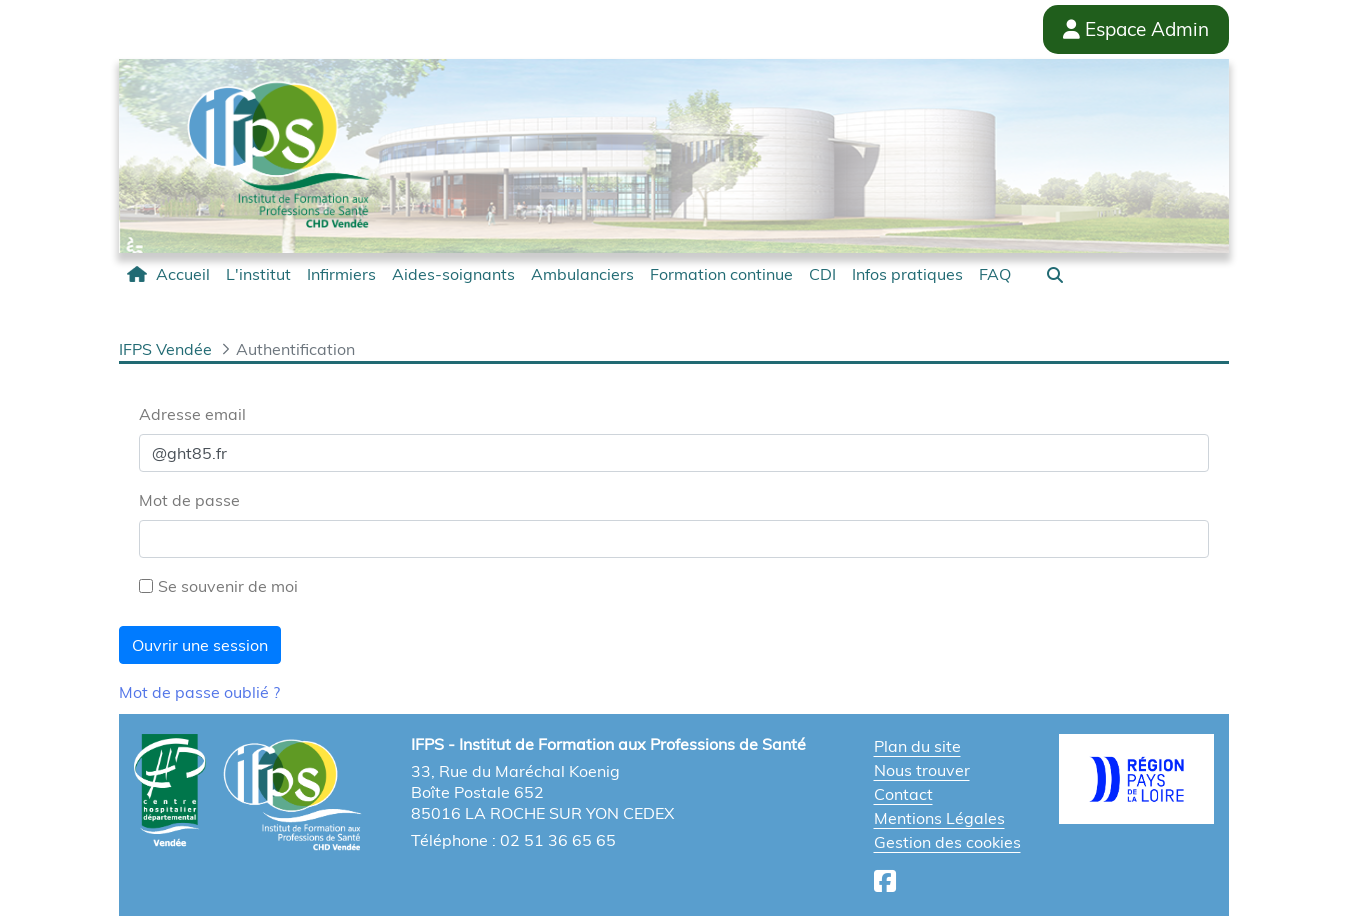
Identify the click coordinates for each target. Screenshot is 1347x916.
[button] (1055, 275)
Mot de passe (189, 500)
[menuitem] (168, 274)
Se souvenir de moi (218, 586)
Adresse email (192, 414)
